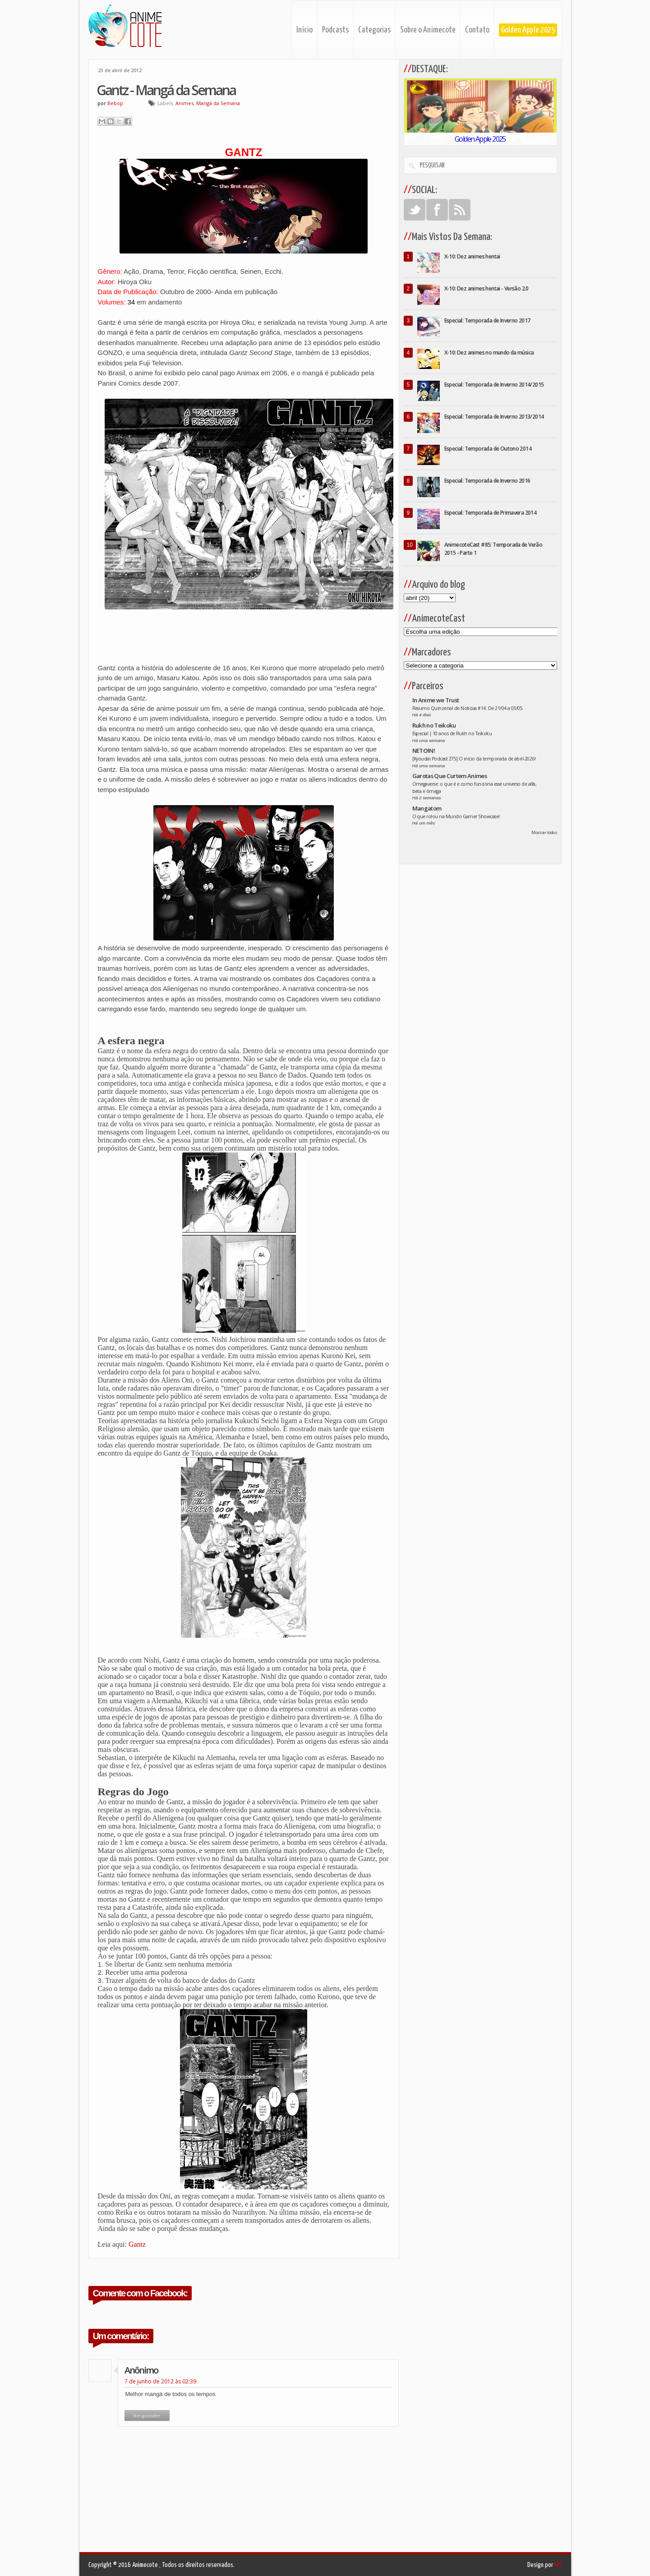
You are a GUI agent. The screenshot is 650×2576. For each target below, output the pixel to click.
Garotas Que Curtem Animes (449, 776)
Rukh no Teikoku (434, 725)
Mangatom (427, 808)
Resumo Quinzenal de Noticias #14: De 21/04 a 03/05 (467, 708)
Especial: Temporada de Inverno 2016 (487, 480)
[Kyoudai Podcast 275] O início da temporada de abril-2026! (474, 759)
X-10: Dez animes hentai (472, 256)
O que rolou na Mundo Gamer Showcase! (456, 816)
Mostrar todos (544, 832)
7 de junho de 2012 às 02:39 (160, 2381)
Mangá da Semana (218, 103)
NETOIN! (423, 751)
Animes (184, 103)
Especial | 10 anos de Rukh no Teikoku (452, 733)
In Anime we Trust (435, 700)
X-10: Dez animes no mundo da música (489, 352)
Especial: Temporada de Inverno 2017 (487, 320)
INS (558, 2565)
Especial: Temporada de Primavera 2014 (490, 512)
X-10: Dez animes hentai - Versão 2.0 (486, 288)
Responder (147, 2415)
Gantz (137, 2244)
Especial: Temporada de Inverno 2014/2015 (494, 384)
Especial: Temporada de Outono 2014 (488, 448)
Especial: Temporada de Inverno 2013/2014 (494, 416)
